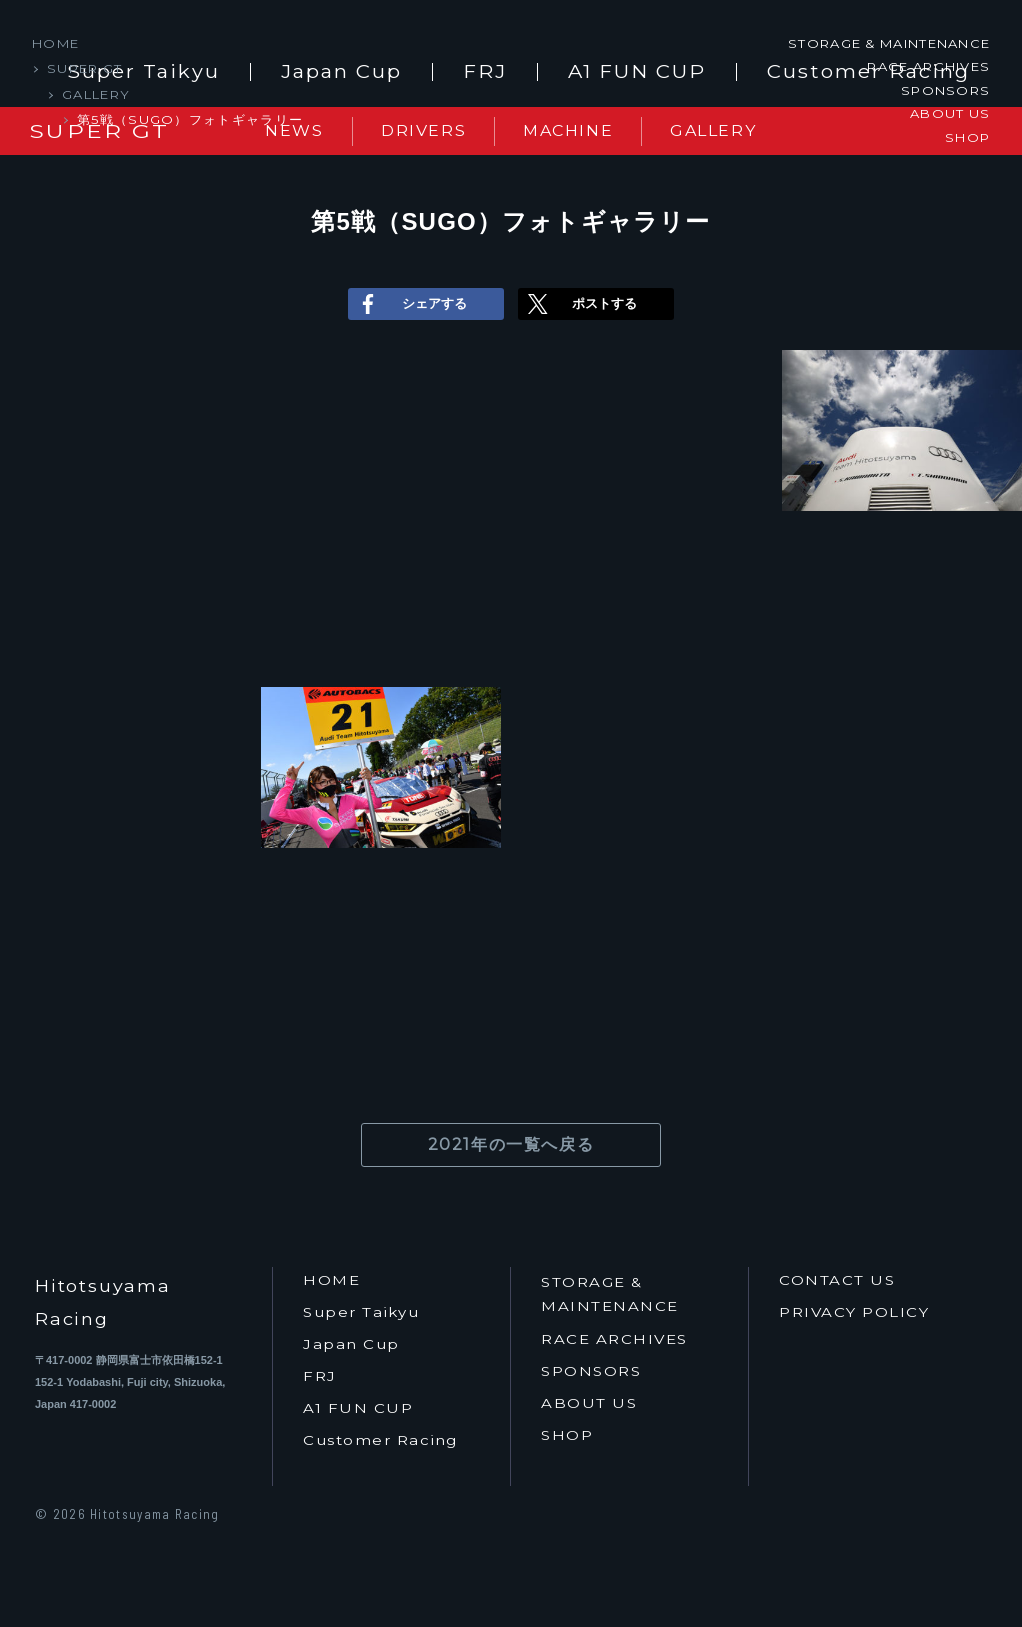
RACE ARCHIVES (928, 66)
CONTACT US (837, 1280)
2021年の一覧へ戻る (511, 1144)
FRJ (485, 72)
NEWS (294, 130)
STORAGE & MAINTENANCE (889, 43)
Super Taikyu (361, 1312)
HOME (55, 43)
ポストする (580, 304)
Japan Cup (341, 72)
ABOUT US (950, 113)
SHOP (967, 136)
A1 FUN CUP (637, 72)
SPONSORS (945, 90)
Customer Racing (380, 1440)
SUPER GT (84, 68)
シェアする (410, 304)
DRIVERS (423, 130)
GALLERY (96, 94)
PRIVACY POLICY (854, 1312)
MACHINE (568, 130)
